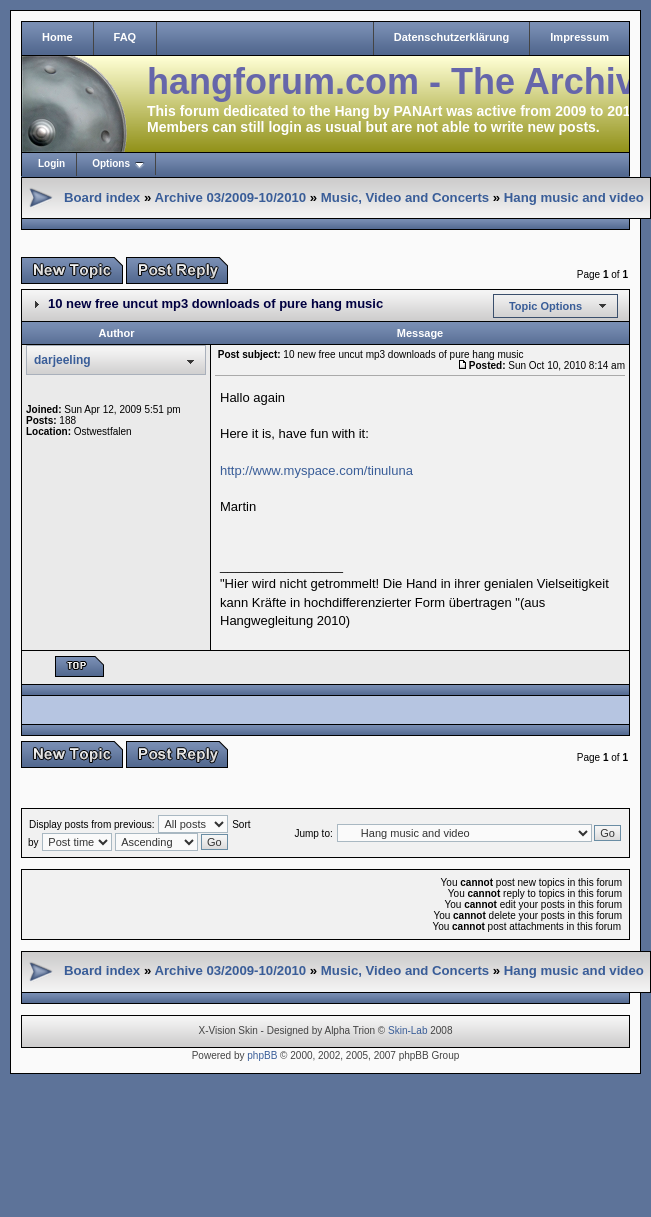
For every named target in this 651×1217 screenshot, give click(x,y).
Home (57, 37)
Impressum (579, 37)
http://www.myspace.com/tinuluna (316, 470)
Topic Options (545, 306)
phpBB (262, 1055)
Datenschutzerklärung (452, 37)
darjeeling (62, 360)
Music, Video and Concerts (405, 197)
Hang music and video (574, 197)
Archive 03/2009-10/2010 (230, 197)
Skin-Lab (407, 1030)
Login (51, 163)
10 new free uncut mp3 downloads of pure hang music (215, 303)
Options (111, 163)
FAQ (125, 37)
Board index (102, 197)
